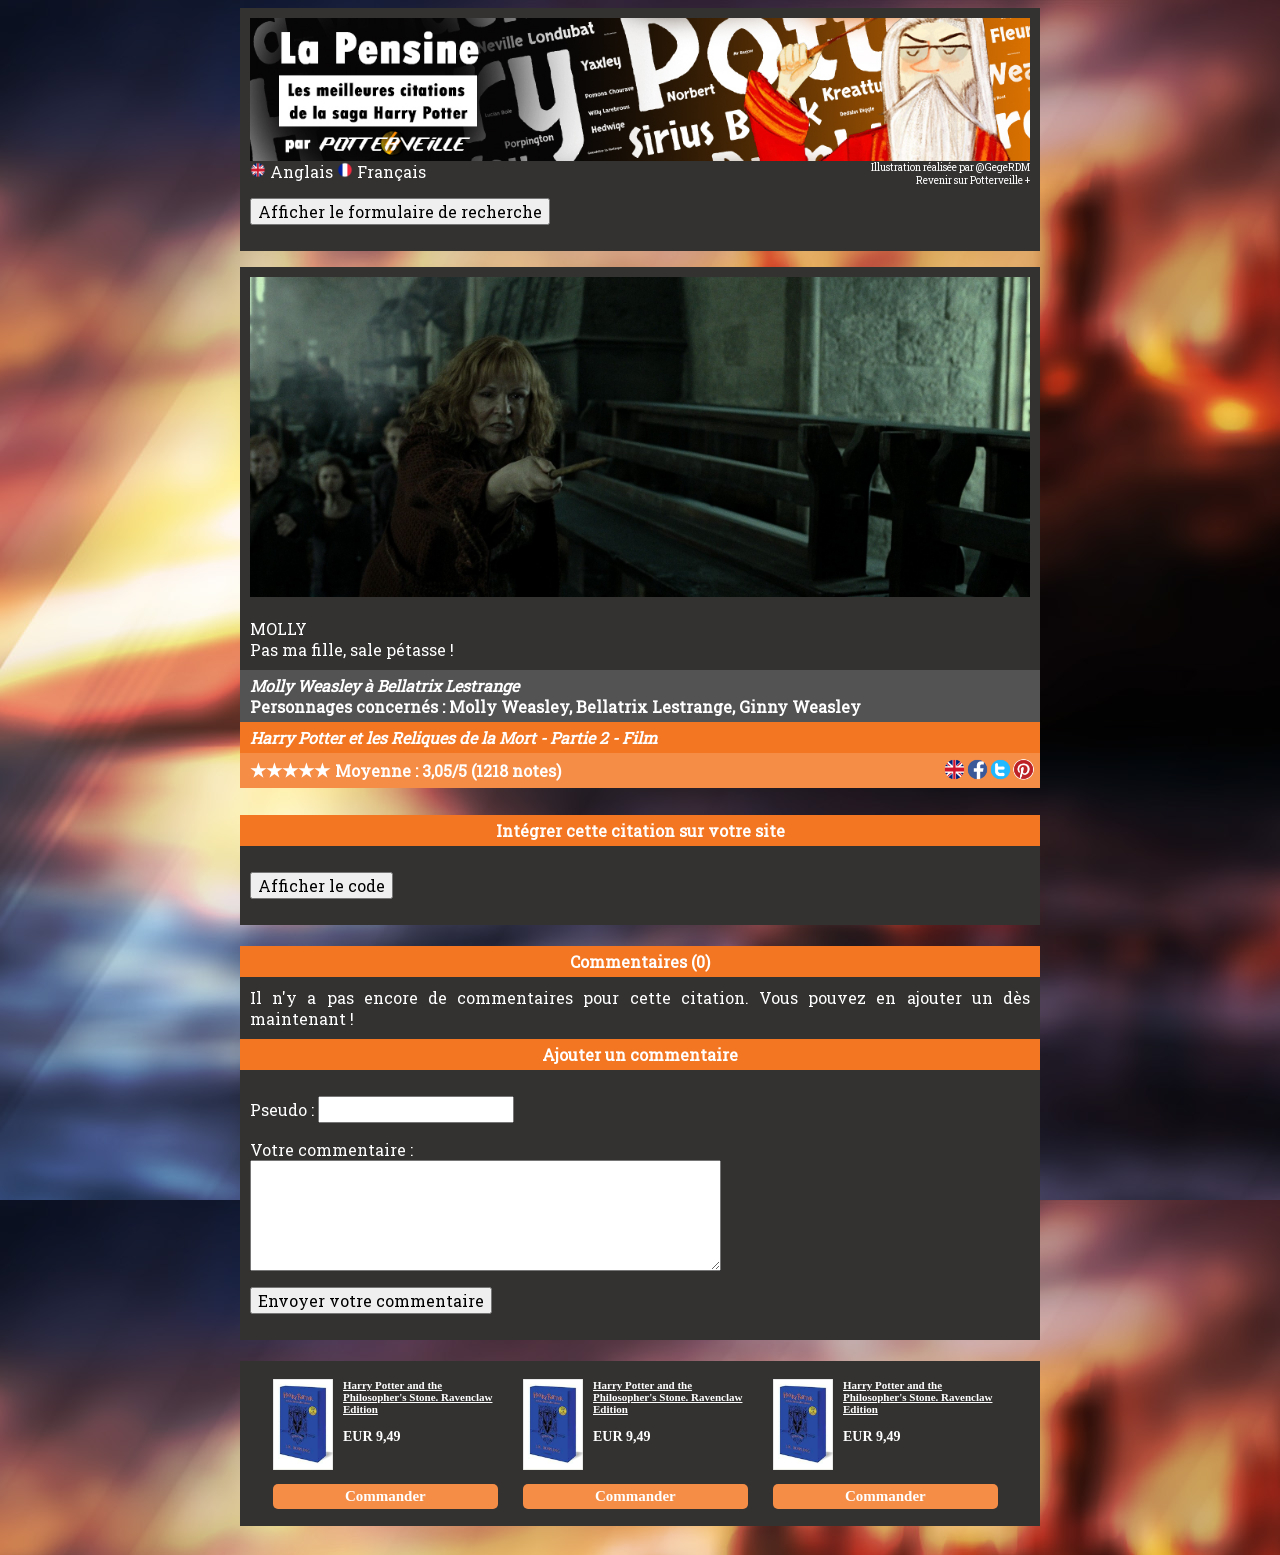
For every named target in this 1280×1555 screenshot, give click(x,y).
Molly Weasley (509, 706)
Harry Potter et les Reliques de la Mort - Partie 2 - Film (453, 737)
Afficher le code (321, 885)
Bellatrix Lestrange (654, 706)
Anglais (293, 171)
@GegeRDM (1003, 167)
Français (381, 171)
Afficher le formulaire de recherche (400, 211)
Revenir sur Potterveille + (973, 180)
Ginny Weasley (800, 706)
